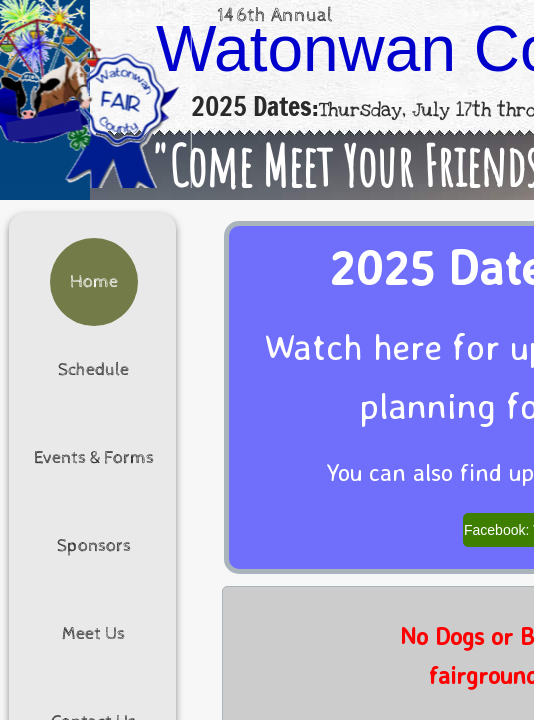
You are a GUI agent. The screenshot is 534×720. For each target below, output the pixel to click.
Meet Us (93, 633)
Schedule (93, 369)
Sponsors (94, 545)
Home (94, 281)
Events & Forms (94, 457)
